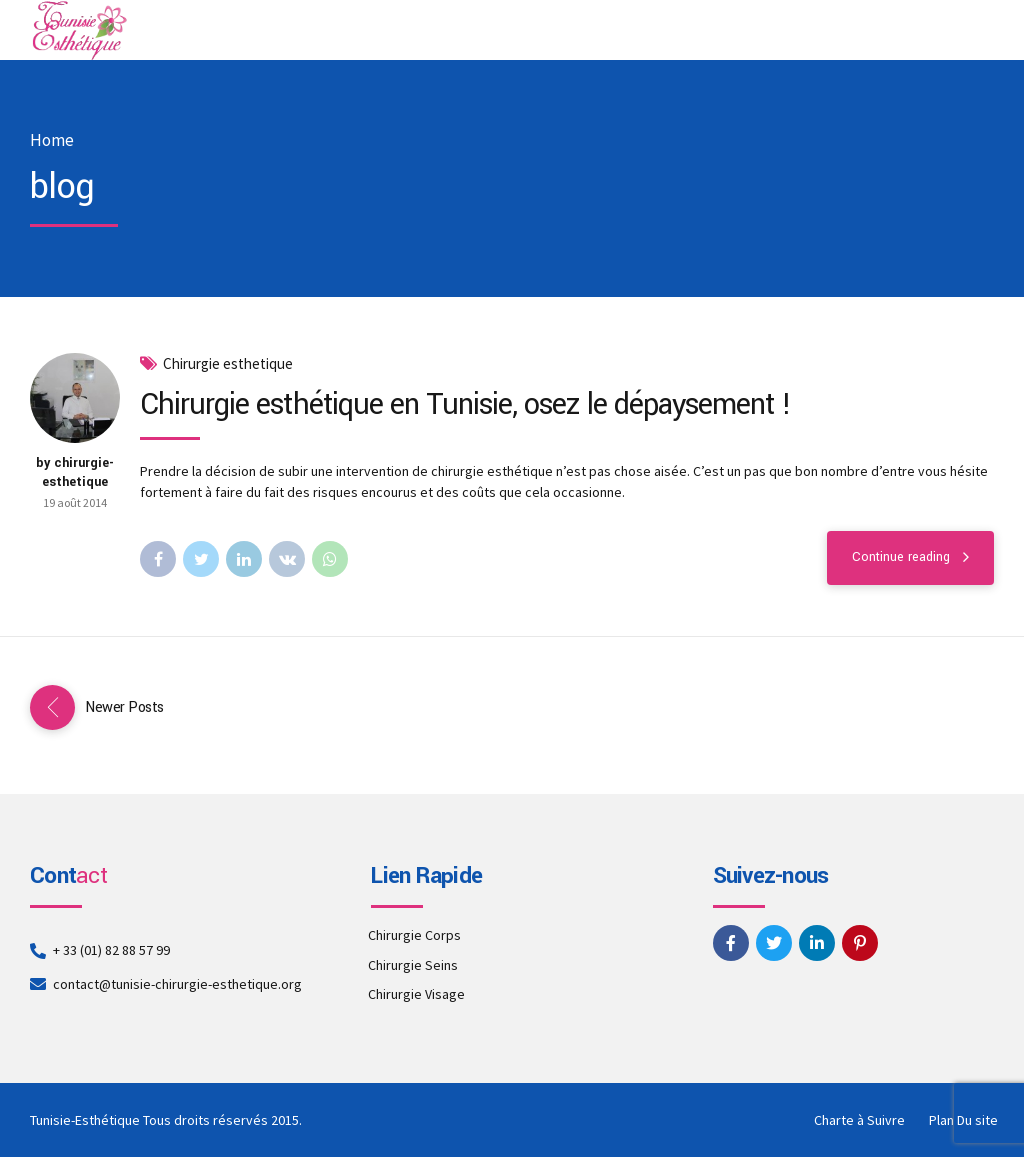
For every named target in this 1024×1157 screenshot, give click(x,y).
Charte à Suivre (859, 1120)
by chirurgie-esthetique (75, 473)
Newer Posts (124, 707)
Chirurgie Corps (414, 935)
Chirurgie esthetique (228, 364)
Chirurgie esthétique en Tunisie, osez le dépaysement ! (465, 404)
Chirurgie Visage (416, 994)
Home (52, 140)
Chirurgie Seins (413, 965)
